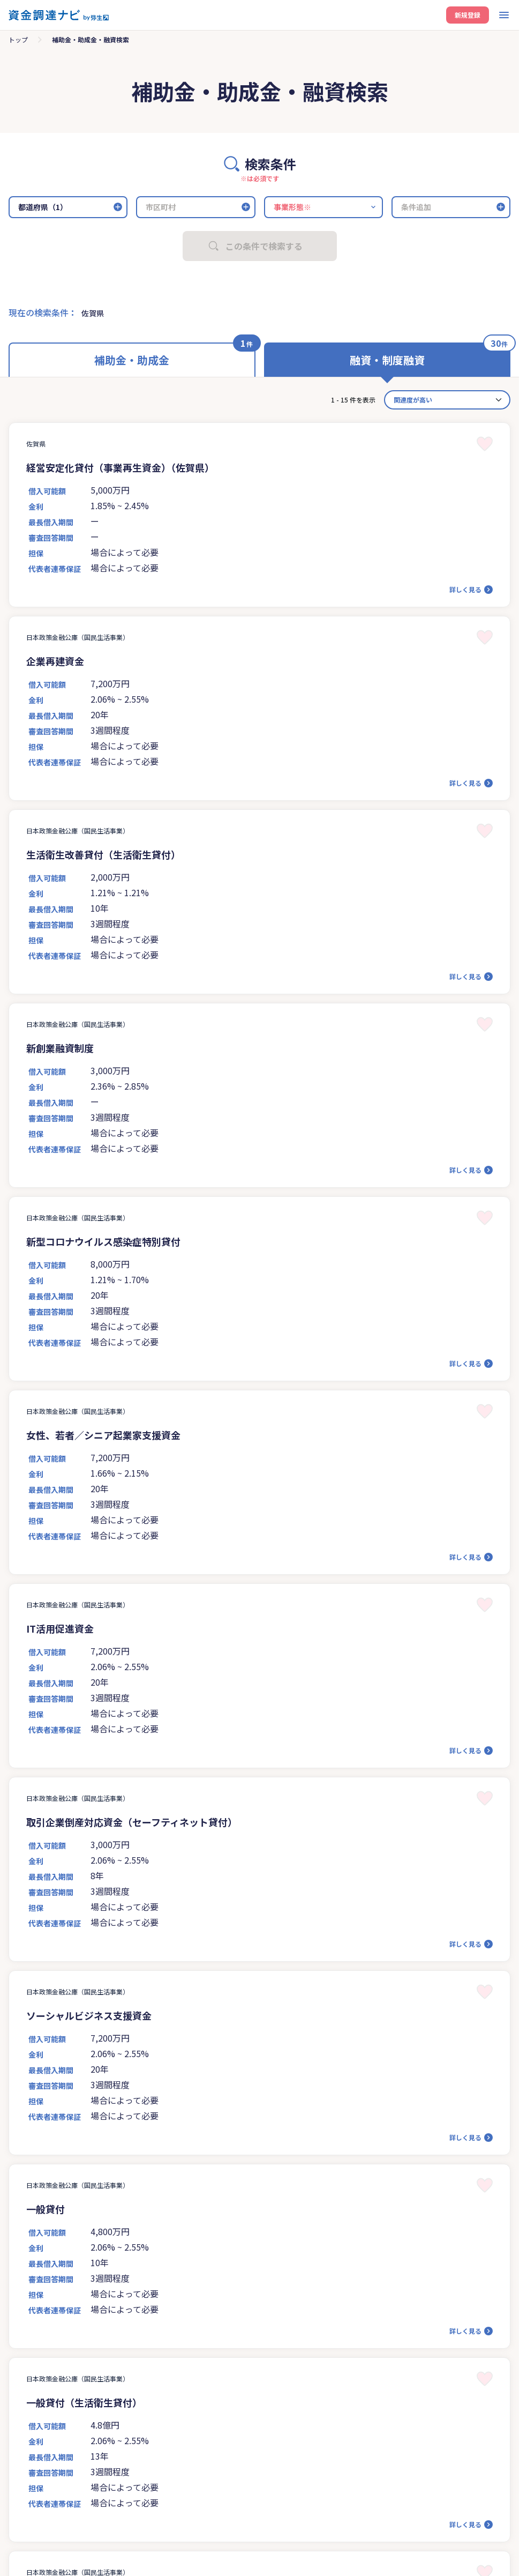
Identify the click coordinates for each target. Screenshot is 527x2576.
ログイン (271, 202)
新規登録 (467, 14)
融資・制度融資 (387, 360)
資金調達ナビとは (51, 45)
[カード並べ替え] (447, 400)
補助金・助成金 (131, 360)
